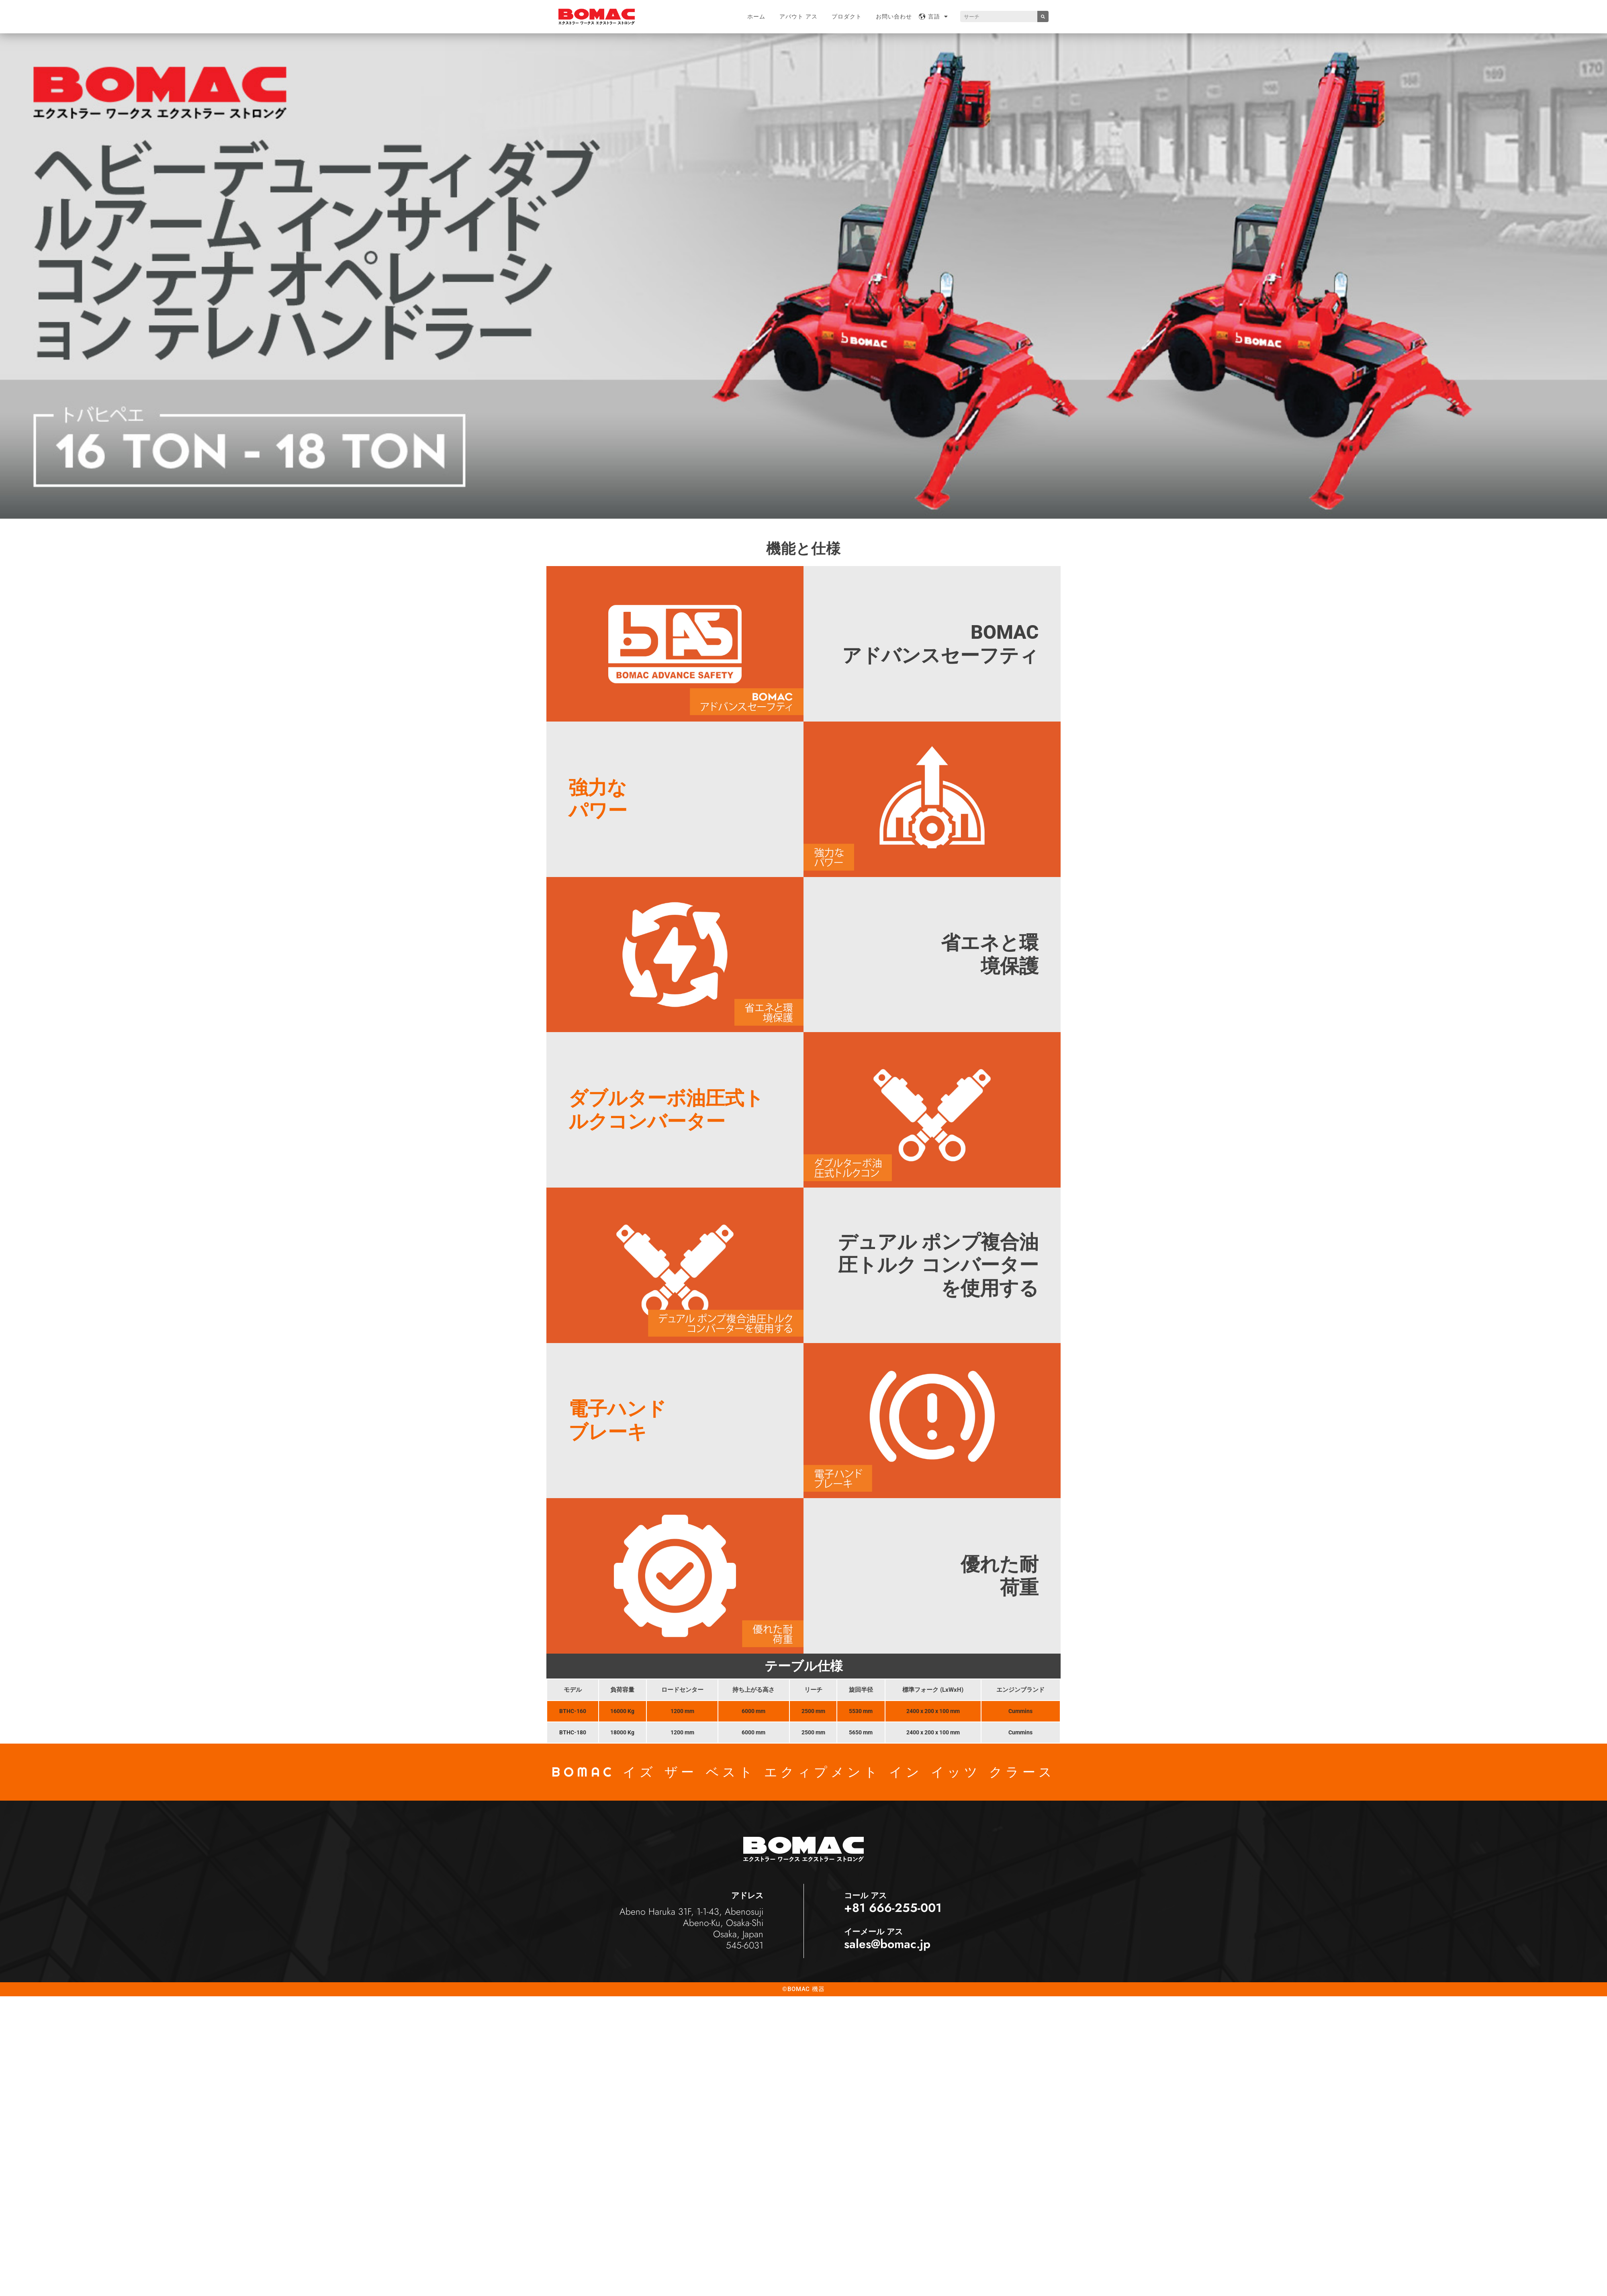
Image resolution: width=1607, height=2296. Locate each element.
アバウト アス (798, 16)
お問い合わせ (894, 16)
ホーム (756, 16)
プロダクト (847, 16)
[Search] (1043, 16)
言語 (938, 16)
